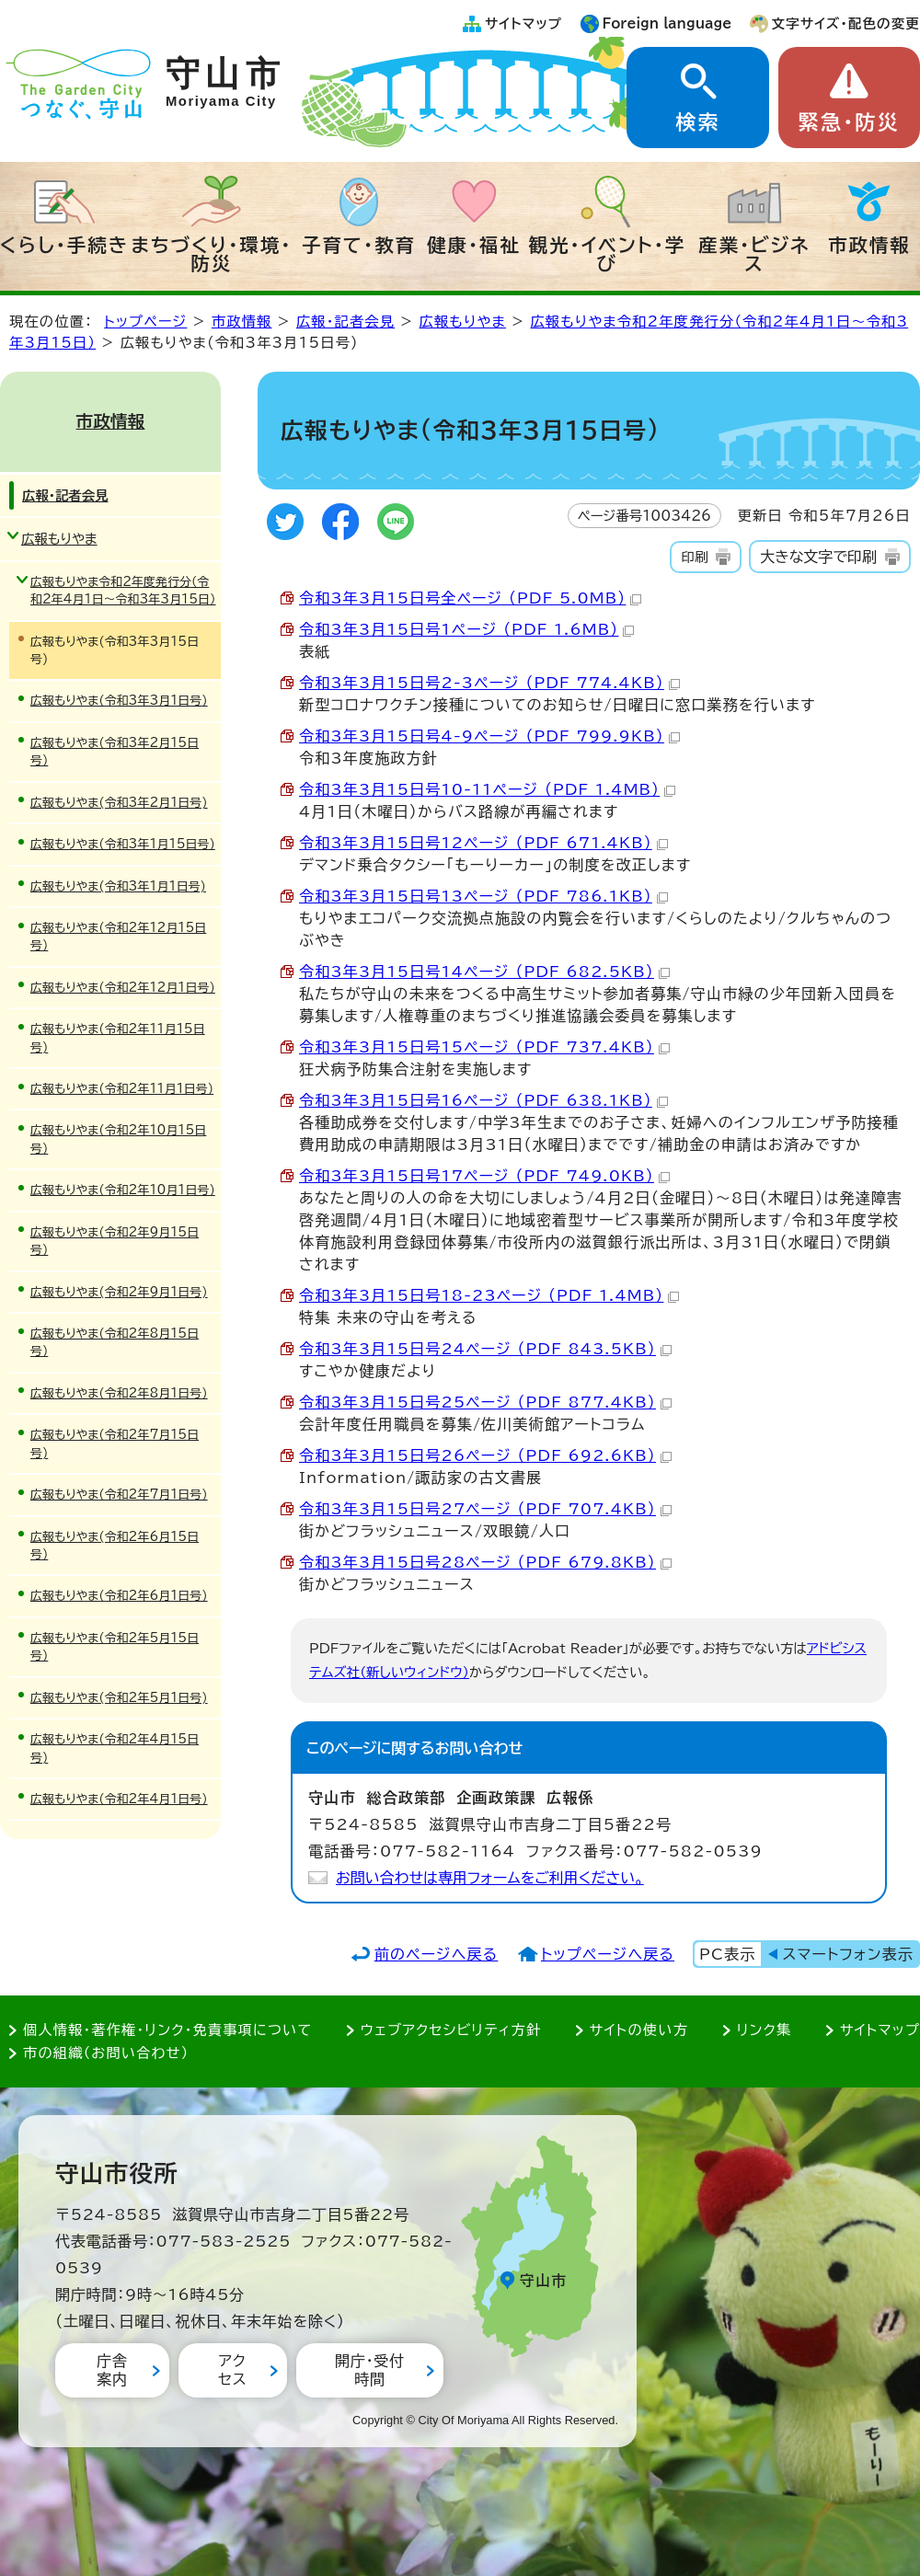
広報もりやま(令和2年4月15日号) (114, 1748)
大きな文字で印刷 (818, 556)
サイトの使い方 (639, 2030)
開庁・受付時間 (370, 2369)
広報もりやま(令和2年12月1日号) (122, 988)
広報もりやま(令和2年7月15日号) (114, 1443)
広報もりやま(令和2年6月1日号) (119, 1596)
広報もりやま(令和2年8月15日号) (114, 1342)
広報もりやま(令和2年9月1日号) (119, 1292)
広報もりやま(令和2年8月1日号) (119, 1393)
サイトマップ (523, 23)
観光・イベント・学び (607, 254)
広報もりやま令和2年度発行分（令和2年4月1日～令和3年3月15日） (123, 590)
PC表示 (727, 1954)
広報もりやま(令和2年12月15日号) (118, 936)
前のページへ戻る (436, 1954)
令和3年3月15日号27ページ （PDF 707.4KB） (485, 1508)
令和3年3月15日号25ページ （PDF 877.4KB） (485, 1402)
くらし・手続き (64, 245)
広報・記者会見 (345, 321)
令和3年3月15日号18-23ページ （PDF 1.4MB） (489, 1295)
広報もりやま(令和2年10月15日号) (118, 1139)
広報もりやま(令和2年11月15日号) (117, 1037)
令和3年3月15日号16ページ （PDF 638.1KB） (483, 1100)
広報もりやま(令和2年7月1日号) (119, 1495)
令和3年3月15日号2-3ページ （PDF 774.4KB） (489, 682)
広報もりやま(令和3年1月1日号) (118, 886)
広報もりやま (463, 321)
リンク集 (764, 2030)
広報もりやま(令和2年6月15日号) (114, 1545)
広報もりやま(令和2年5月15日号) (114, 1647)
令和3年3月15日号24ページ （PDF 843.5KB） (485, 1348)
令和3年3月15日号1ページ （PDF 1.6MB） (466, 629)
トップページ (145, 321)
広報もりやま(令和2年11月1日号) (121, 1089)
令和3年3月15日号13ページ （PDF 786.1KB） (483, 896)
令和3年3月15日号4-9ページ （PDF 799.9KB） (489, 736)
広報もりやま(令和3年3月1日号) (119, 701)
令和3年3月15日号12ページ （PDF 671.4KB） (483, 842)
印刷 (694, 557)
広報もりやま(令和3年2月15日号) (114, 751)
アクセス (232, 2369)
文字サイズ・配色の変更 (846, 23)
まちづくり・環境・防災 (212, 254)
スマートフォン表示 (848, 1954)
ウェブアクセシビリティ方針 (451, 2030)
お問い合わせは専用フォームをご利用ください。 (490, 1877)
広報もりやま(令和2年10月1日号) (122, 1190)
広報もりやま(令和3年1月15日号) (122, 844)
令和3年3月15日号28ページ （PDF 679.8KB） (485, 1562)
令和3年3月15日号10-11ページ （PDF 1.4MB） (487, 789)
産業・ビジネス (754, 254)
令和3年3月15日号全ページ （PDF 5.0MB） (470, 598)
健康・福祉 (474, 245)
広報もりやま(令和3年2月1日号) (119, 803)
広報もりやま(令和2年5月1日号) (119, 1698)
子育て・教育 (359, 245)
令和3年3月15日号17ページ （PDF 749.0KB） (484, 1175)
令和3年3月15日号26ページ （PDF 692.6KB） (485, 1455)
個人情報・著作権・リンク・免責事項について (167, 2030)
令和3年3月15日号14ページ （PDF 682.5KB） (484, 971)
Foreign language (667, 23)
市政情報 (869, 245)
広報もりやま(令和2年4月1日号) (119, 1799)
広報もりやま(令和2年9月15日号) (114, 1241)
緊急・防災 (849, 122)
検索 (697, 122)
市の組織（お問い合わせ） (106, 2053)
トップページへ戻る (607, 1954)
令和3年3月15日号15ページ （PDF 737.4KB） (484, 1047)
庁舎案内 (112, 2369)
